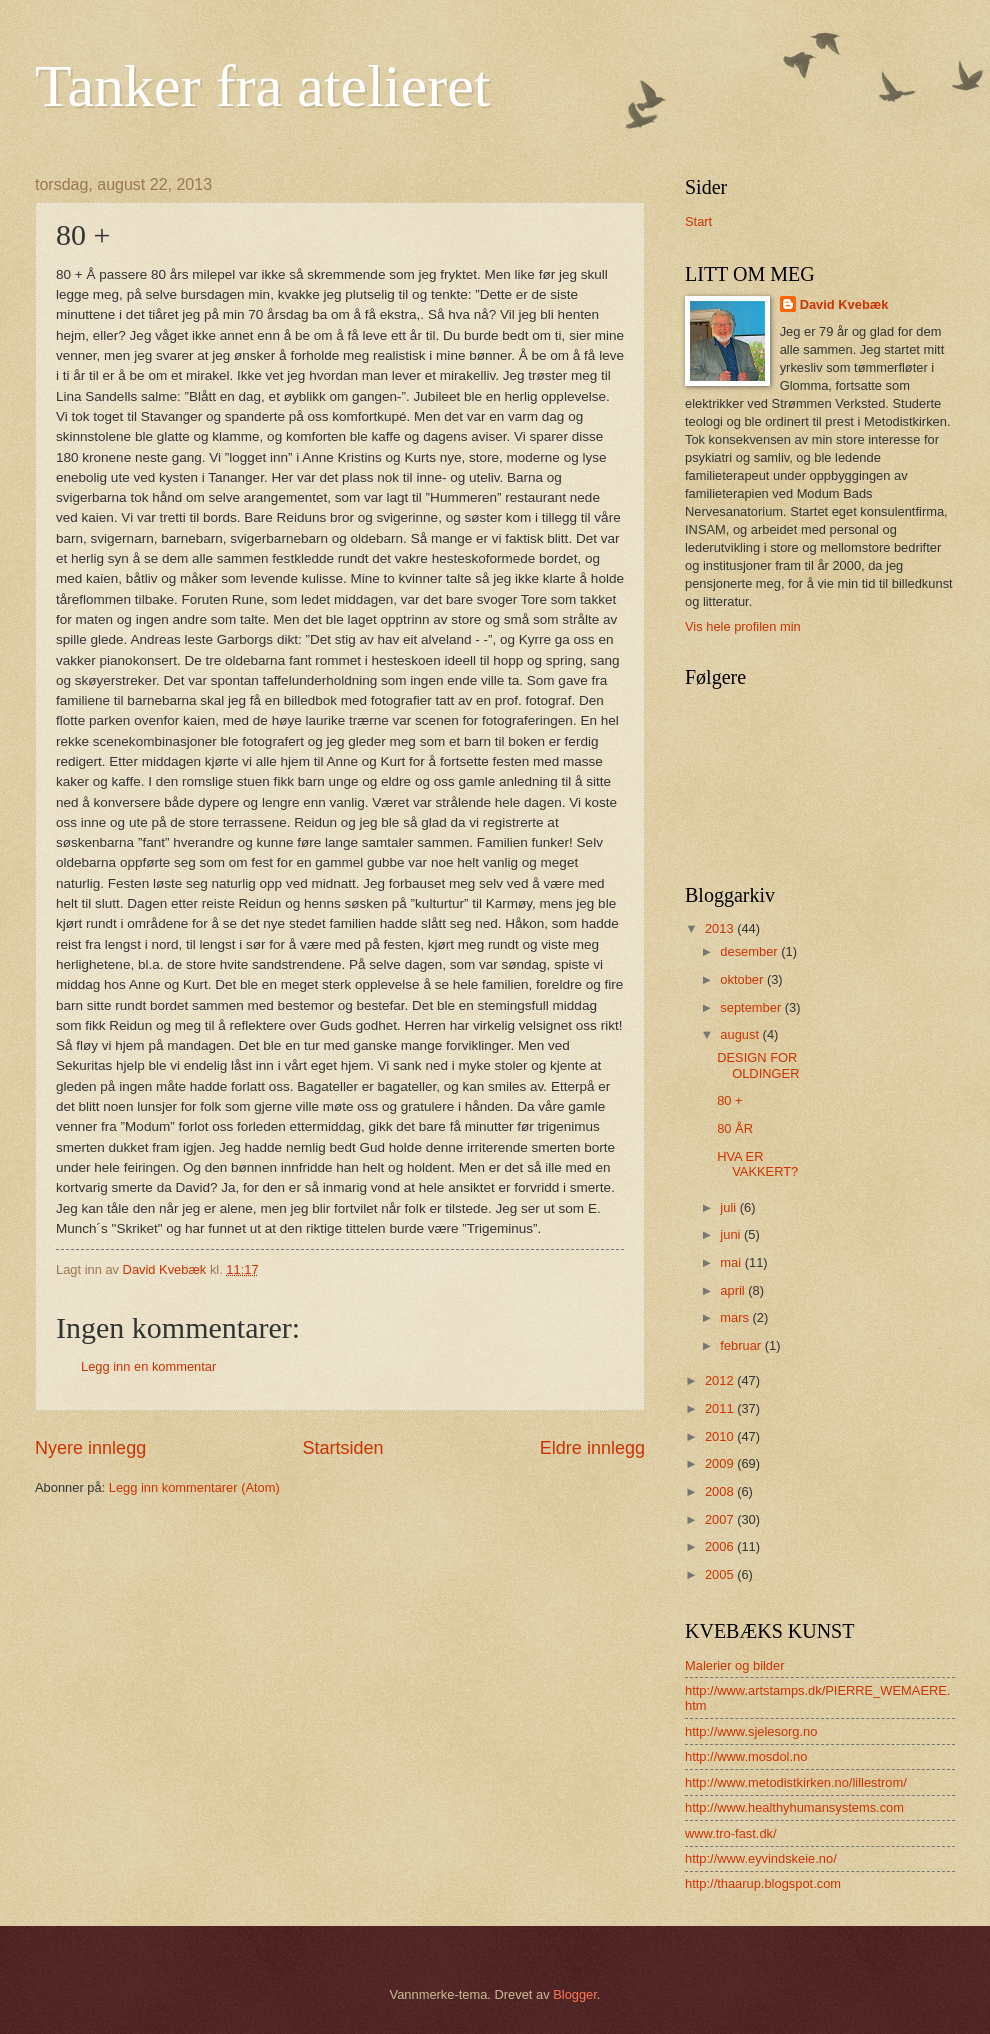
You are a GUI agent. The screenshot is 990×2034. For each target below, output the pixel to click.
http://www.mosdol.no (746, 1756)
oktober (743, 979)
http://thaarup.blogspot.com (763, 1883)
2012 (721, 1380)
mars (736, 1317)
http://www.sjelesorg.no (751, 1731)
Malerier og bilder (734, 1665)
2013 (721, 928)
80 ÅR (735, 1128)
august (741, 1034)
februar (742, 1345)
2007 (721, 1519)
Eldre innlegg (592, 1448)
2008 (721, 1491)
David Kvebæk (844, 304)
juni (732, 1234)
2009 (721, 1463)
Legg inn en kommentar (148, 1366)
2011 (721, 1408)
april (734, 1290)
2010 (721, 1436)
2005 (721, 1574)
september (752, 1007)
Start (698, 221)
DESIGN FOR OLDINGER (758, 1065)
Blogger (575, 1994)
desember (750, 951)
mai (732, 1262)
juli (729, 1207)
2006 (721, 1546)
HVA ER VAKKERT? (757, 1164)
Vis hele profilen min (743, 626)
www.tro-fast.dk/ (731, 1833)
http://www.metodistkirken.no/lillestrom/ (796, 1782)
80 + (729, 1100)
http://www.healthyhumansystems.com (794, 1807)
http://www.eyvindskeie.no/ (761, 1858)
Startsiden (342, 1448)
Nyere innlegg (90, 1448)
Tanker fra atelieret (262, 86)
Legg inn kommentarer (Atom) (194, 1487)
